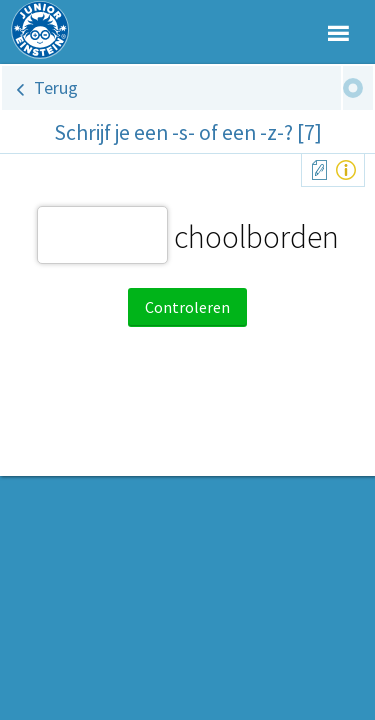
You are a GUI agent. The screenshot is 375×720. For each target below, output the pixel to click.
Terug (56, 87)
